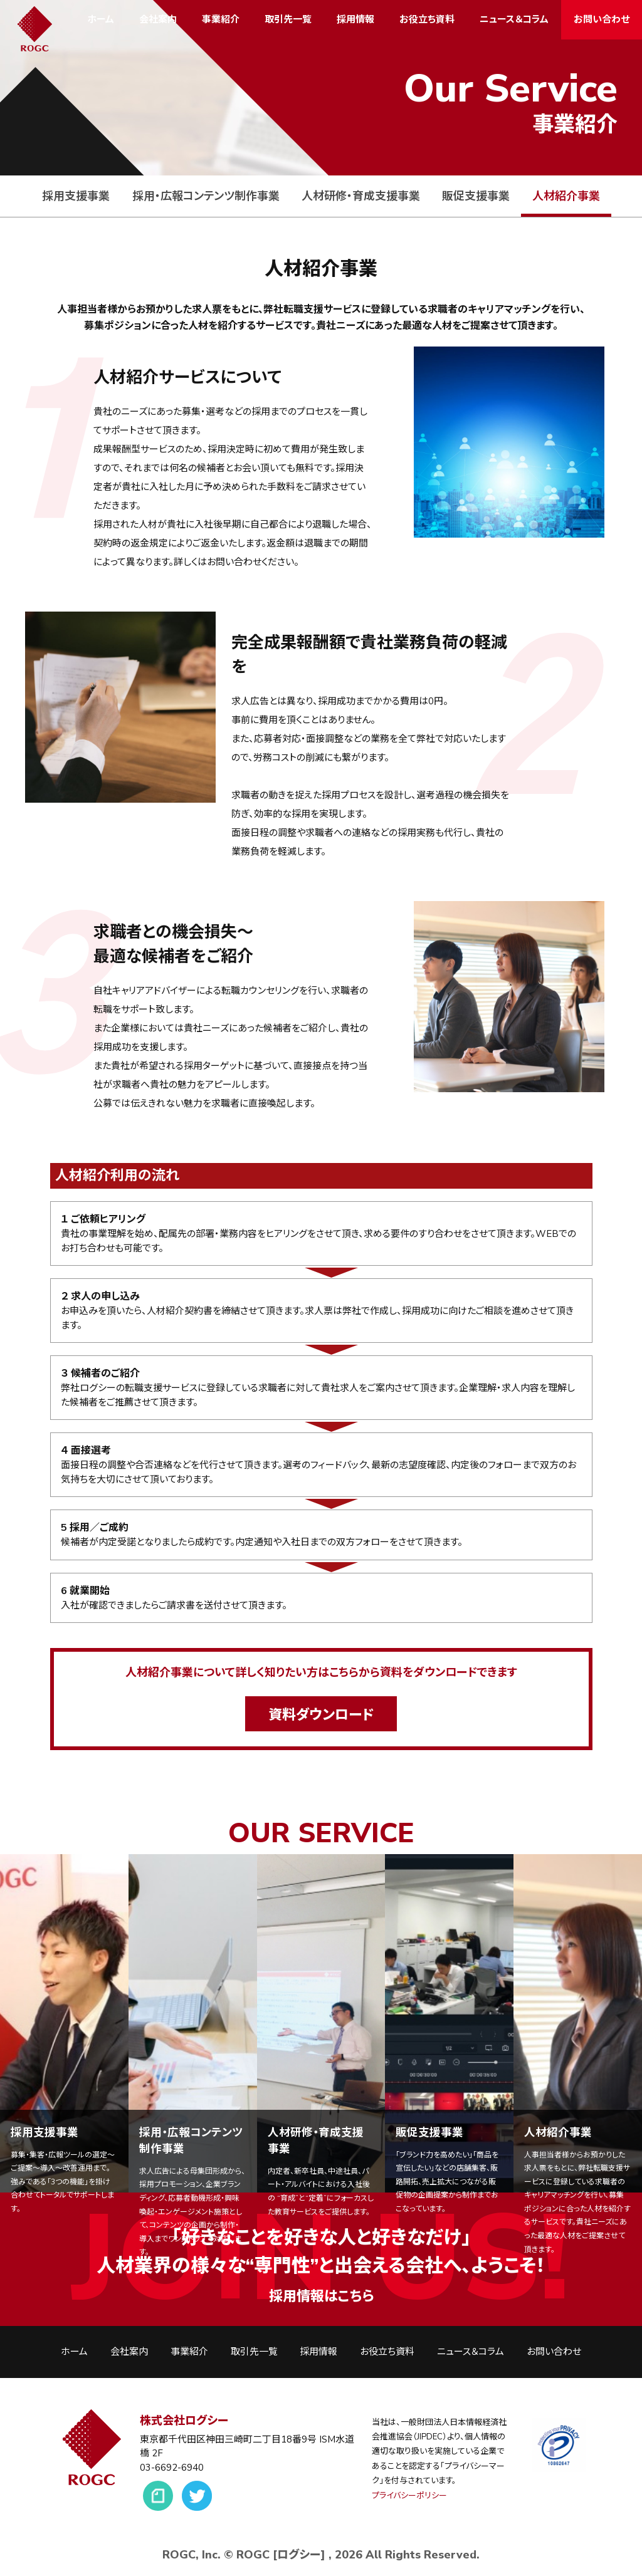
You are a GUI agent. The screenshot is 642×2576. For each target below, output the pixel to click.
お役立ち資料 (427, 19)
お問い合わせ (601, 19)
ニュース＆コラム (514, 19)
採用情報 (355, 19)
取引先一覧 (288, 19)
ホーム (100, 19)
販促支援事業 (476, 196)
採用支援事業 (76, 196)
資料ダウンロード (321, 1715)
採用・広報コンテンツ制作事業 (206, 196)
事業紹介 (220, 19)
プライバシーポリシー (409, 2495)
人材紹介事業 (566, 196)
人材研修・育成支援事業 (361, 196)
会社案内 (158, 19)
